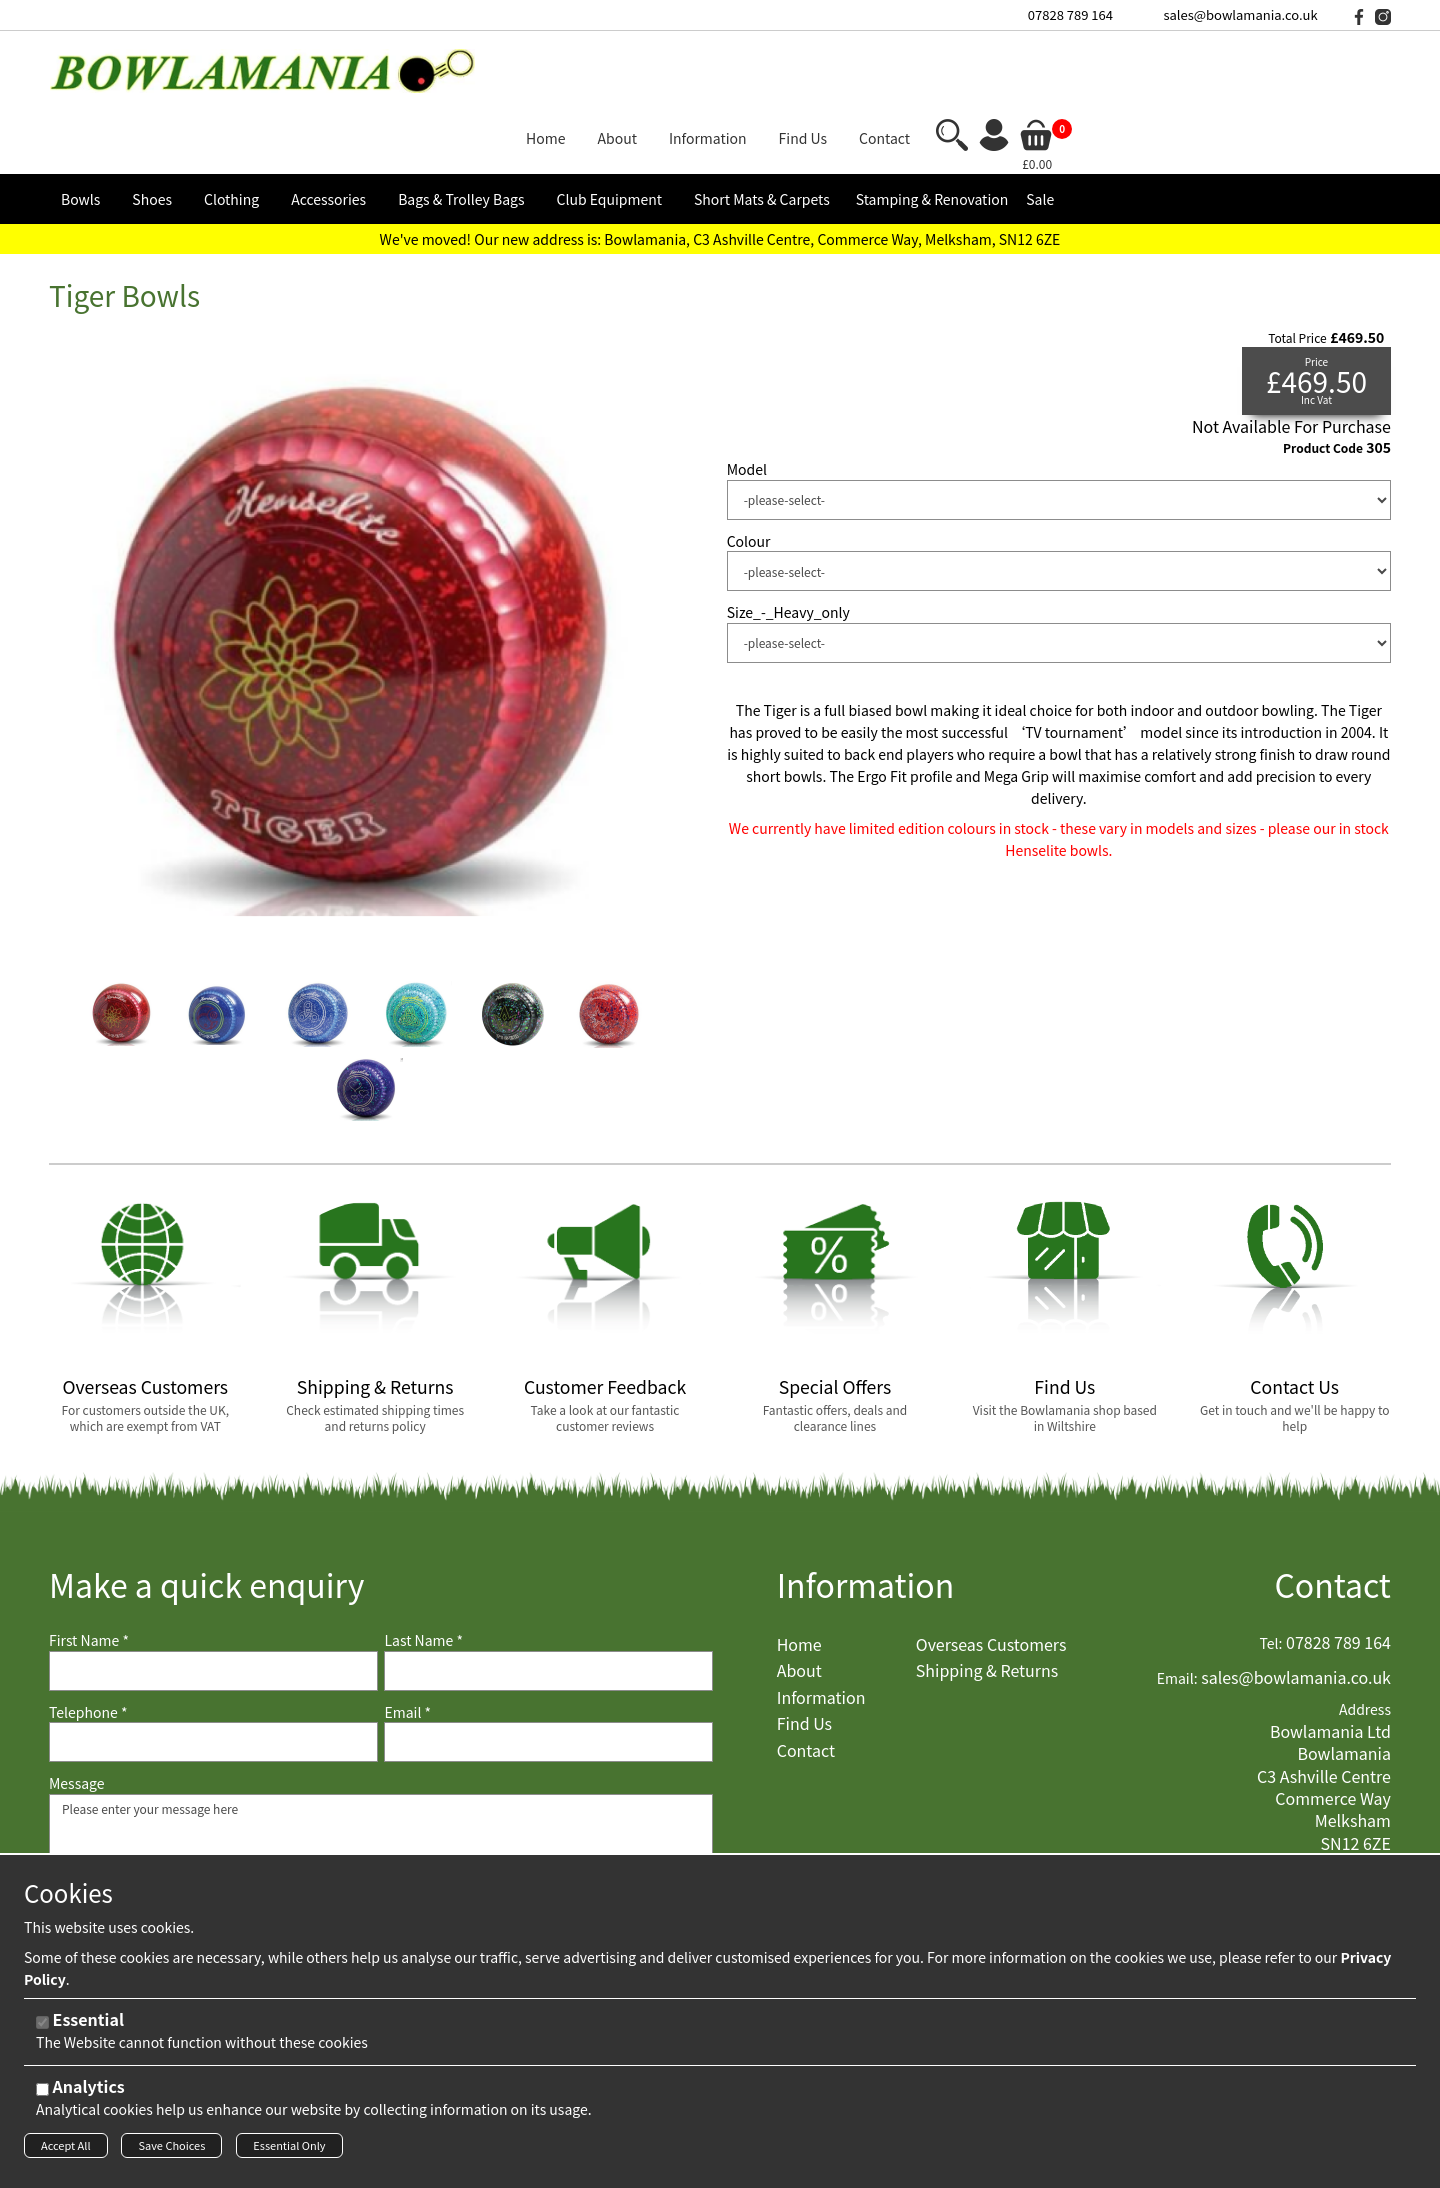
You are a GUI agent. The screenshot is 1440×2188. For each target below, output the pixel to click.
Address (1365, 1638)
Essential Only (289, 2151)
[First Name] (213, 1599)
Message (77, 1712)
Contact (1332, 1513)
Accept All (66, 2151)
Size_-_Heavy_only (788, 541)
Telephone (88, 1640)
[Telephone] (213, 1671)
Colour (749, 469)
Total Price (1297, 266)
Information (866, 1513)
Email (407, 1640)
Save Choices (171, 2151)
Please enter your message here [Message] (381, 1822)
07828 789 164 (1070, 14)
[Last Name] (548, 1599)
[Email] (548, 1671)
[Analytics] (42, 2095)
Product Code (1323, 376)
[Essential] (42, 2028)
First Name (89, 1569)
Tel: (1271, 1572)
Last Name (423, 1569)
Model (747, 398)
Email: (1177, 1606)
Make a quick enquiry (206, 1513)
